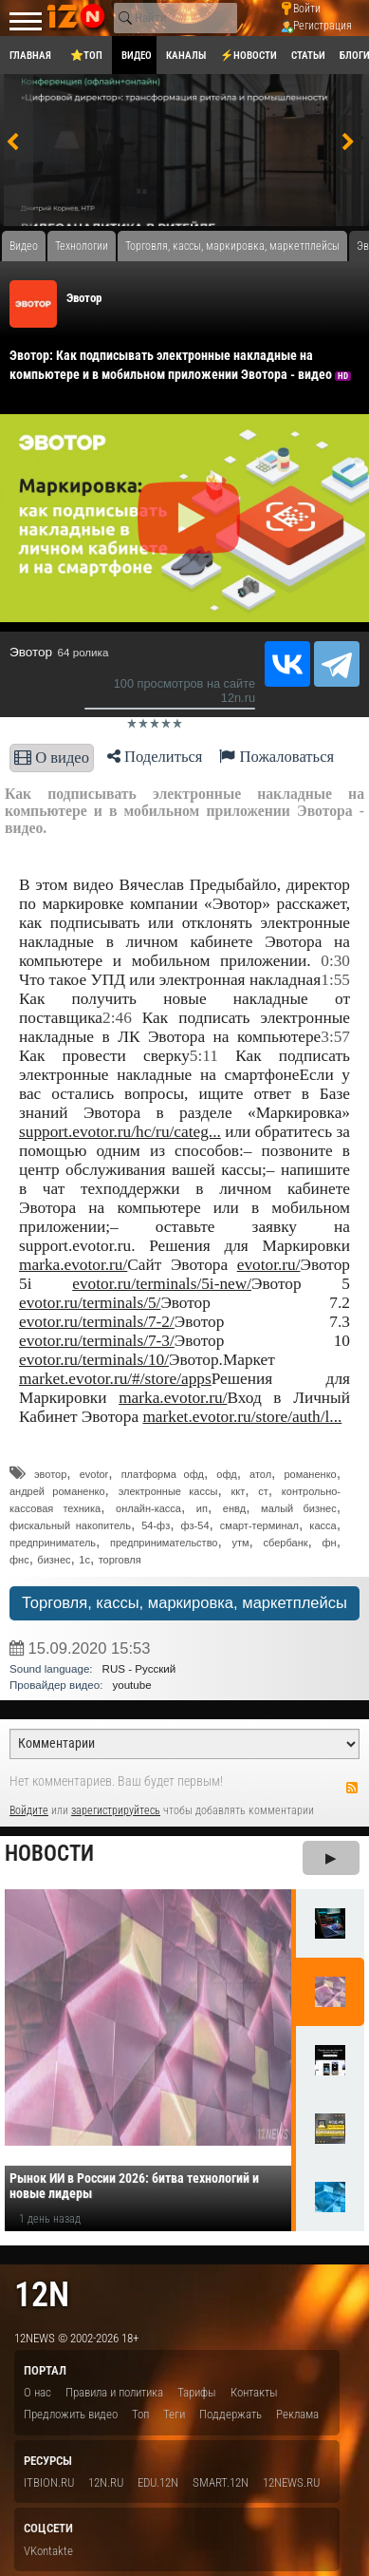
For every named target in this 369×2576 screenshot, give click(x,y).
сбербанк (286, 1542)
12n (41, 2294)
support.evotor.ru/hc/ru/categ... (120, 1132)
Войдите (28, 1810)
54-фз (155, 1525)
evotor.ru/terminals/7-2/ (97, 1322)
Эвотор (83, 298)
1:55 (335, 980)
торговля (120, 1559)
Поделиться (155, 757)
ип (202, 1508)
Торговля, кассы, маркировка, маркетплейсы (184, 1603)
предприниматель (52, 1542)
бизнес (53, 1559)
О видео (51, 757)
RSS (352, 1787)
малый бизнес (299, 1508)
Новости (49, 1853)
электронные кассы (168, 1491)
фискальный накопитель (70, 1525)
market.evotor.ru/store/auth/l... (241, 1417)
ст (263, 1491)
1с (84, 1559)
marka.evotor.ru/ (73, 1265)
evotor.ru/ (269, 1265)
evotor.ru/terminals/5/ (89, 1303)
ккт (238, 1491)
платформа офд (162, 1474)
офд (226, 1474)
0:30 (335, 961)
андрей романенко (57, 1491)
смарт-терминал (259, 1525)
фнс (19, 1559)
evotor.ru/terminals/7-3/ (97, 1341)
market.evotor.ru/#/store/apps (115, 1379)
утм (240, 1542)
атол (260, 1474)
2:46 (117, 1018)
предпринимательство (163, 1542)
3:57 (335, 1037)
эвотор (50, 1474)
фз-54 (195, 1525)
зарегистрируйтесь (115, 1810)
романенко (310, 1474)
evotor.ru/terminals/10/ (94, 1360)
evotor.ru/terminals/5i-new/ (161, 1284)
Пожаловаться (276, 757)
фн (330, 1542)
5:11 (204, 1056)
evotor (94, 1474)
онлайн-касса (148, 1508)
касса (322, 1525)
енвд (234, 1508)
